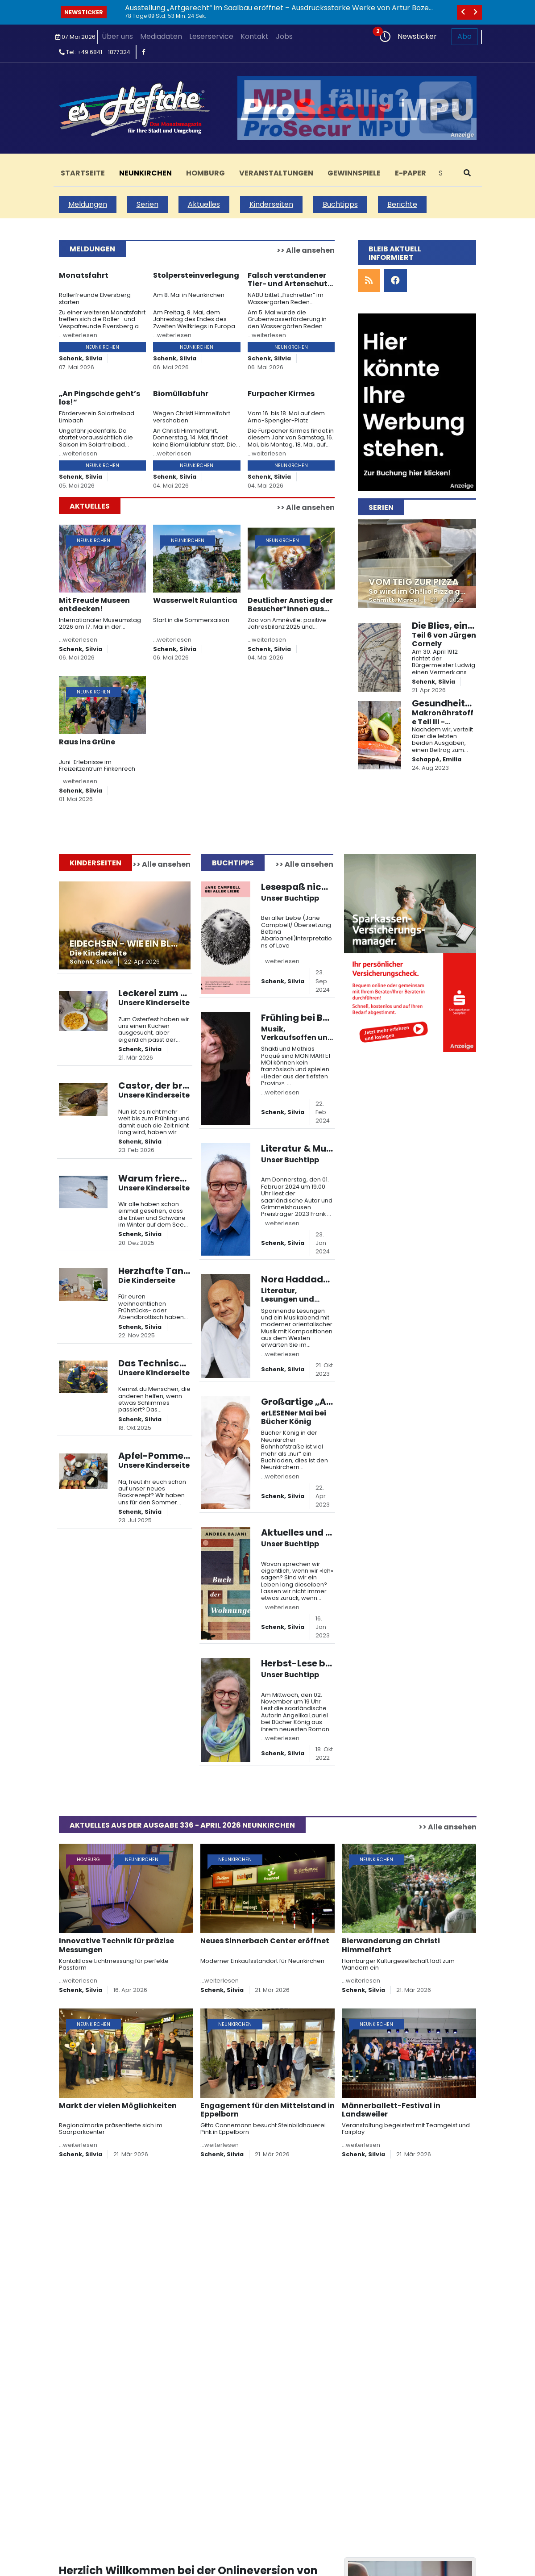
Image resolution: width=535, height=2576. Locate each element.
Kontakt (255, 36)
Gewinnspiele (354, 173)
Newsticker (83, 12)
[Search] (443, 173)
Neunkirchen (145, 173)
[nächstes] (475, 12)
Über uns (117, 36)
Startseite (83, 173)
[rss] (369, 281)
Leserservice (211, 36)
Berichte (402, 204)
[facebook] (143, 52)
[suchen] (467, 173)
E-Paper (410, 173)
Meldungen (87, 204)
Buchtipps (340, 204)
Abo (464, 36)
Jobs (284, 36)
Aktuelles (204, 204)
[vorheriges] (463, 12)
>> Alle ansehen (306, 250)
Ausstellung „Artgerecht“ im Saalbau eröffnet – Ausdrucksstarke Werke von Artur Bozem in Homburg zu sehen (280, 12)
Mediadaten (161, 36)
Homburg (205, 173)
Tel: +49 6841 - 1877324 (94, 52)
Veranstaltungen (276, 173)
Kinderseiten (271, 204)
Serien (147, 204)
